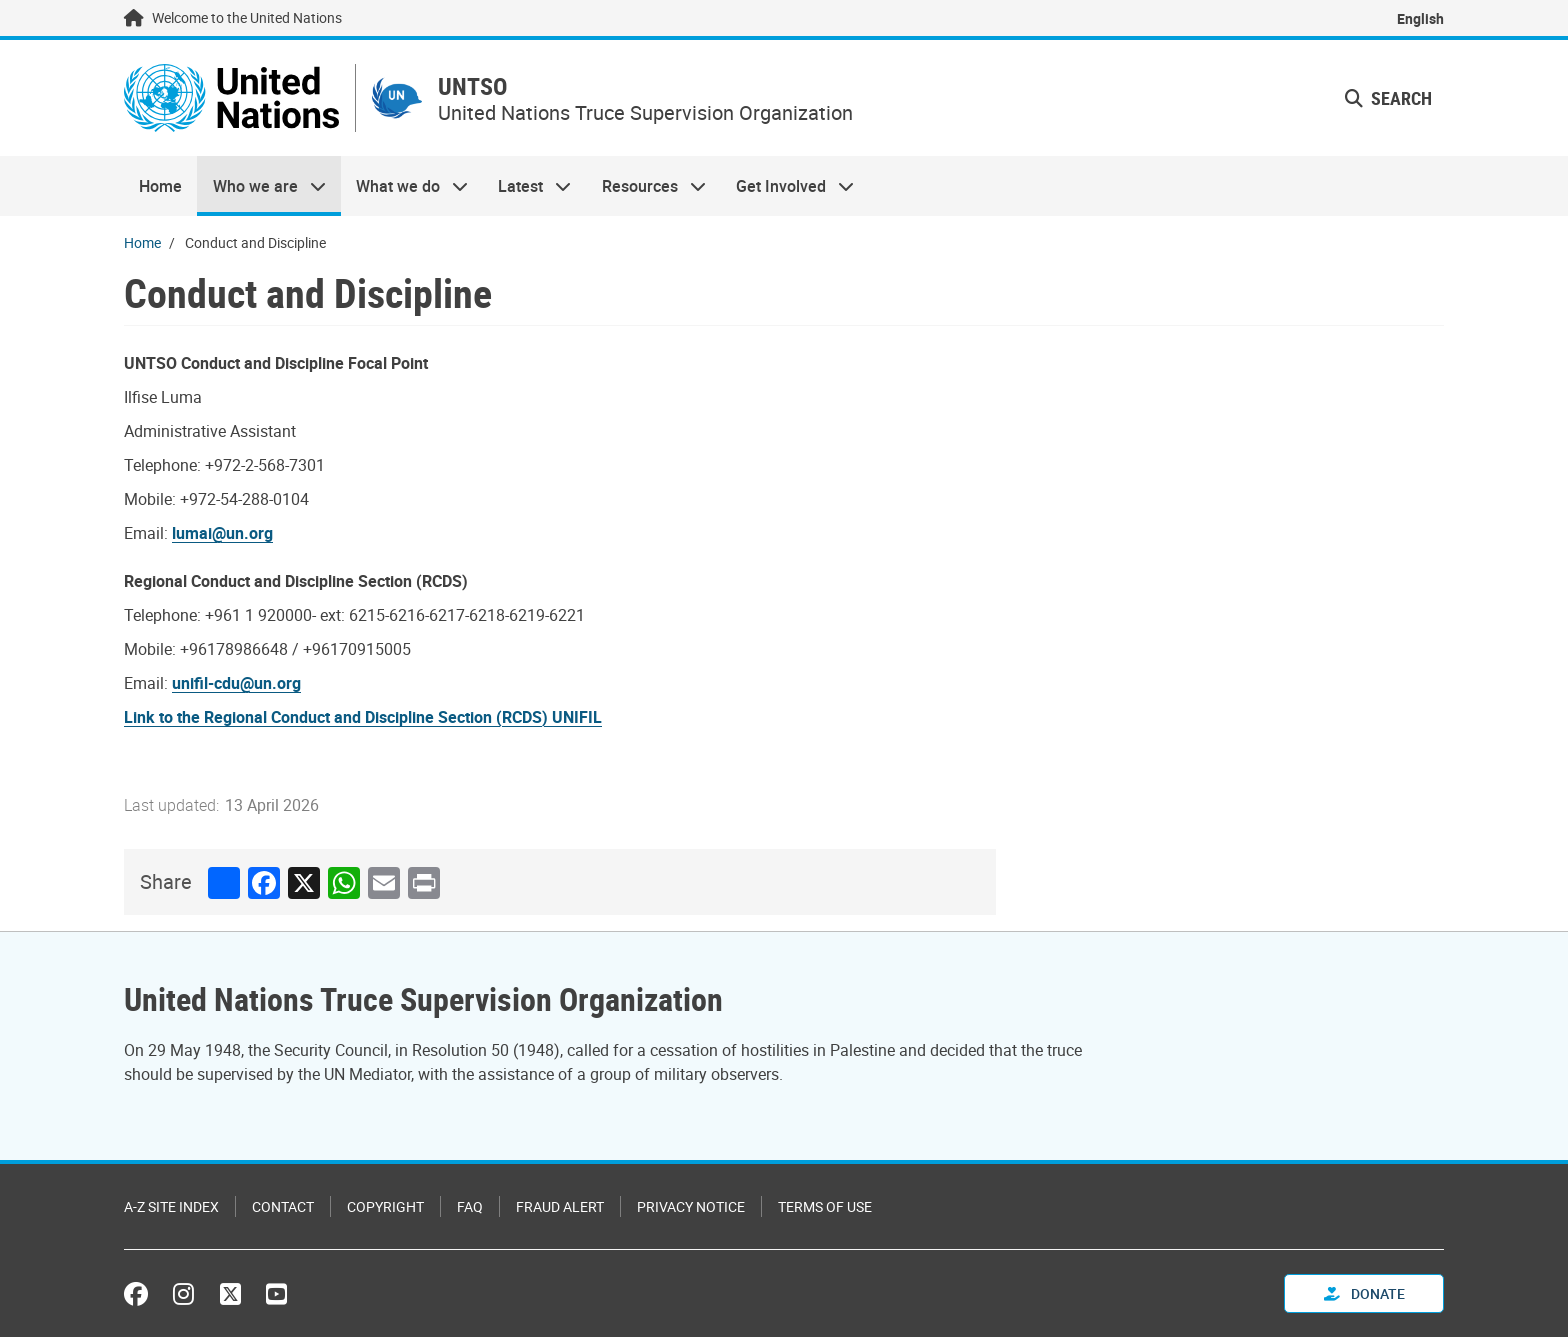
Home (160, 186)
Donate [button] (1364, 1293)
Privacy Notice (691, 1206)
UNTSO (472, 86)
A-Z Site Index (171, 1206)
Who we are (261, 186)
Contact (283, 1206)
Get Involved (787, 186)
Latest (527, 186)
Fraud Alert (560, 1206)
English (1420, 18)
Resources (646, 186)
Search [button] (1388, 98)
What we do (404, 186)
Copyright (385, 1206)
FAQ (470, 1206)
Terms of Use (825, 1206)
